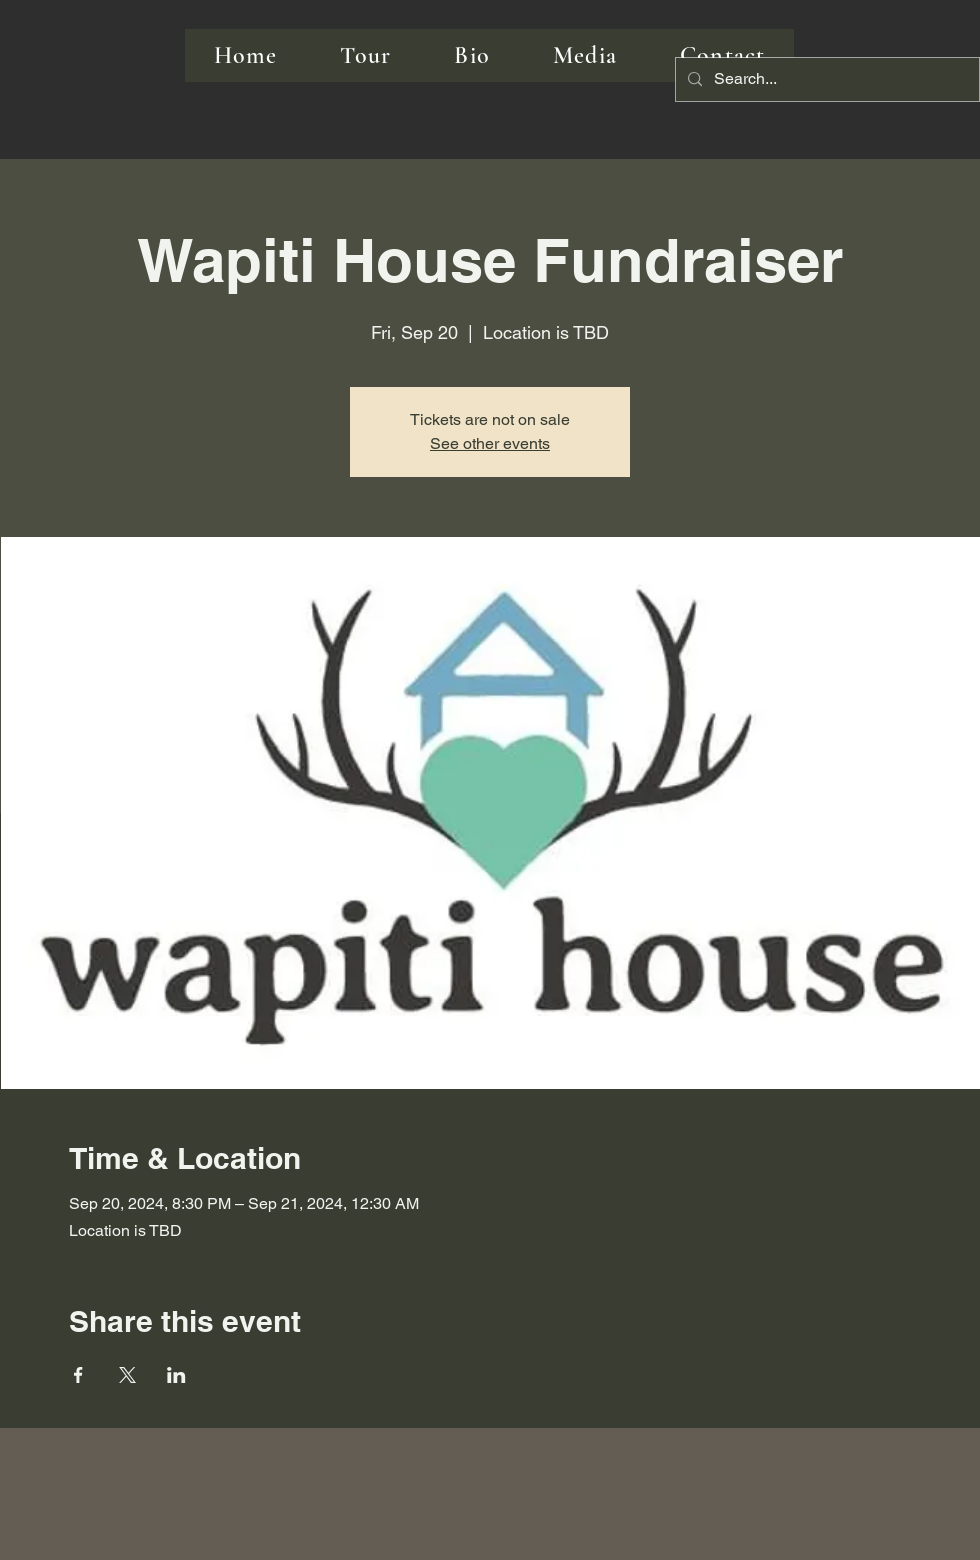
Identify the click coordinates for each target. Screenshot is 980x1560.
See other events (490, 443)
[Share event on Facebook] (78, 1375)
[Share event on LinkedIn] (176, 1375)
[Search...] (825, 79)
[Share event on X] (127, 1375)
